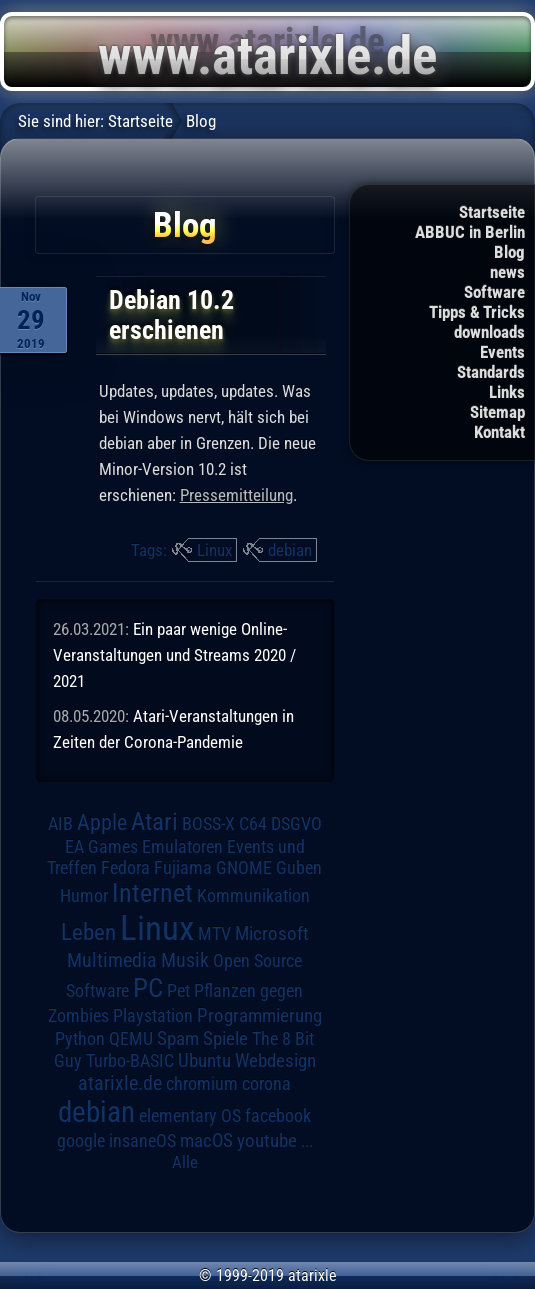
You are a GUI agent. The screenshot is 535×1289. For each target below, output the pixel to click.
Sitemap (497, 412)
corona (266, 1084)
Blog (509, 252)
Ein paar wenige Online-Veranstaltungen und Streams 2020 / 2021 (174, 655)
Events (502, 352)
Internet (152, 893)
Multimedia (112, 960)
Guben (299, 868)
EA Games (101, 847)
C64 (253, 824)
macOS (206, 1141)
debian (290, 550)
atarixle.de (120, 1083)
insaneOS (142, 1141)
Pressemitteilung (236, 495)
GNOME (244, 867)
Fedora (125, 867)
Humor (84, 896)
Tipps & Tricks (477, 312)
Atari (154, 821)
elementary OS (190, 1115)
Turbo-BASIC (130, 1060)
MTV (214, 933)
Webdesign (275, 1061)
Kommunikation (253, 895)
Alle (185, 1162)
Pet (178, 991)
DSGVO (296, 824)
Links (507, 392)
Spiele (225, 1038)
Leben (88, 932)
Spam (178, 1039)
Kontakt (499, 432)
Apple (102, 822)
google (81, 1141)
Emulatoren (182, 846)
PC (148, 988)
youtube (267, 1140)
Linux (214, 550)
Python (80, 1039)
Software (494, 292)
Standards (491, 372)
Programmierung (259, 1015)
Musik (185, 960)
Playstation (153, 1016)
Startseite (492, 212)
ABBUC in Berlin (470, 232)
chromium (202, 1084)
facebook (278, 1116)
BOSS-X (208, 824)
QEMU (131, 1039)
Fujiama (183, 867)
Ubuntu (204, 1061)
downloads (489, 332)
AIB (60, 824)
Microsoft (272, 933)
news (507, 272)
